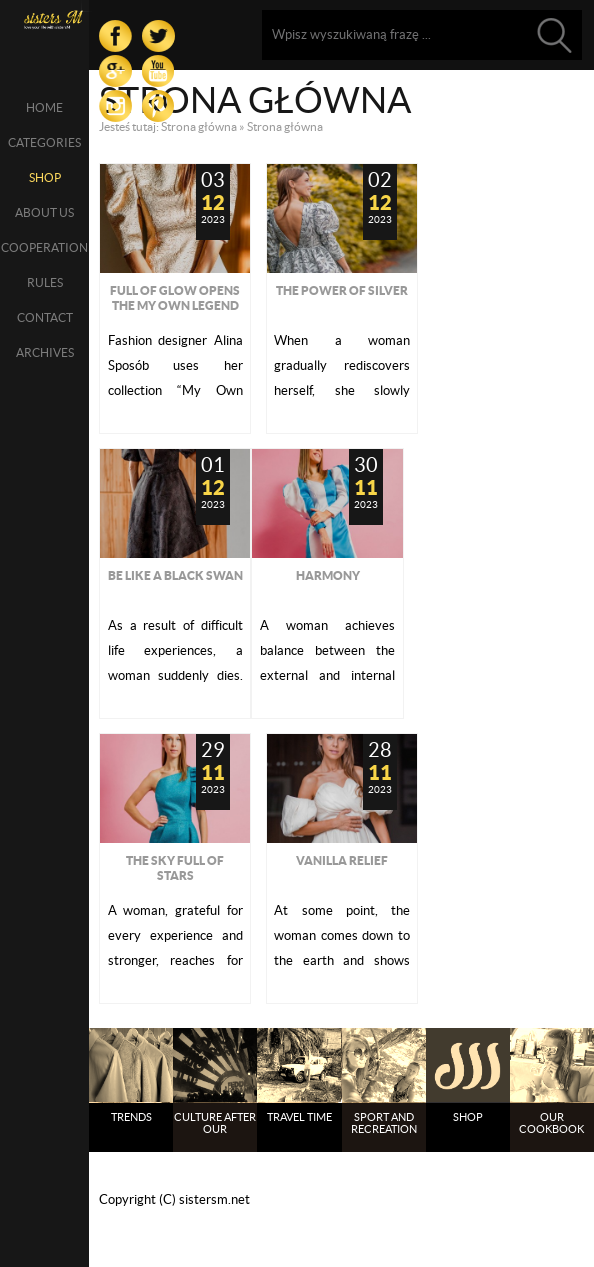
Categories (44, 142)
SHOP (45, 177)
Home (44, 107)
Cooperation (44, 247)
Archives (45, 352)
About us (44, 212)
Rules (45, 282)
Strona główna (199, 126)
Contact (45, 317)
